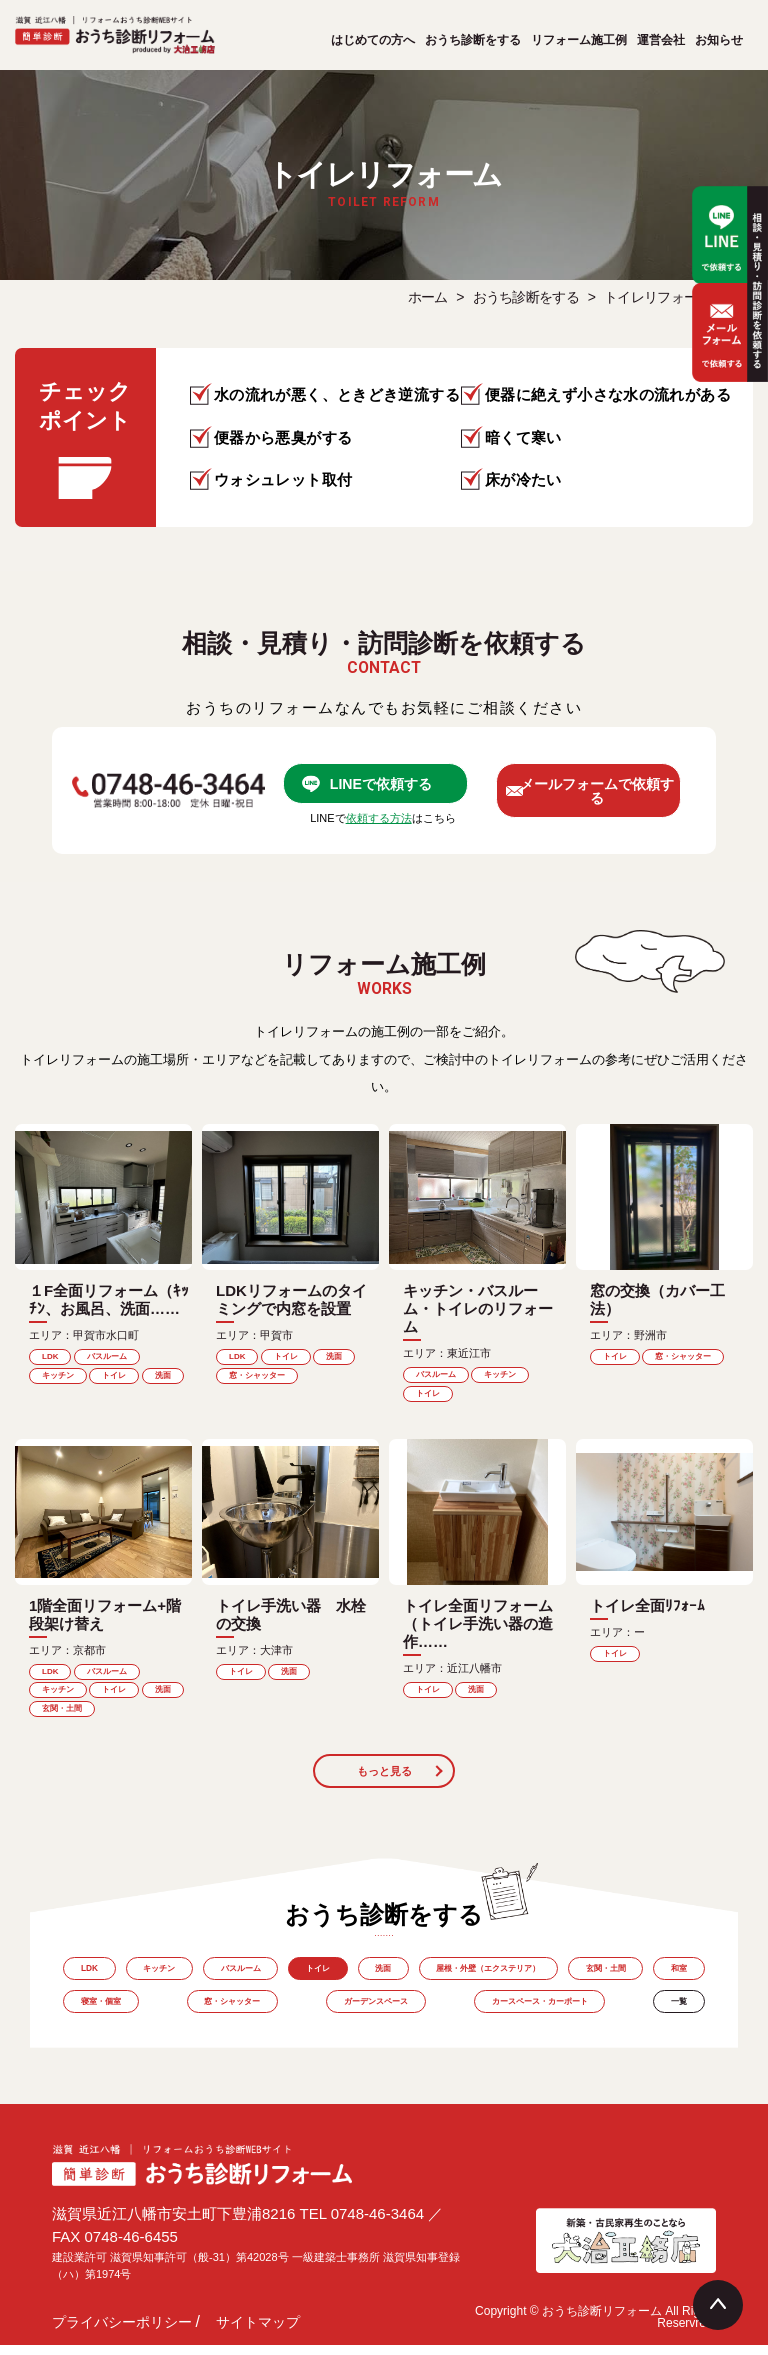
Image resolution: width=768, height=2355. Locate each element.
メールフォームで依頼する (610, 793)
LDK (92, 1980)
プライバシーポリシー (122, 2332)
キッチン (170, 1980)
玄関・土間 (662, 1980)
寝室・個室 (179, 2017)
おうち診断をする (473, 40)
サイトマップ (258, 2332)
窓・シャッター (288, 2017)
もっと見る (384, 1780)
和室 (92, 2017)
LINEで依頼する (394, 785)
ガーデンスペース (412, 2017)
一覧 (676, 2017)
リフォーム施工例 (579, 40)
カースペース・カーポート (557, 2017)
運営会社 (661, 40)
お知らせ (719, 40)
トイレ (344, 1980)
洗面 (416, 1980)
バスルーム (259, 1980)
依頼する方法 (379, 824)
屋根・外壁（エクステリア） (532, 1980)
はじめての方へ (373, 40)
